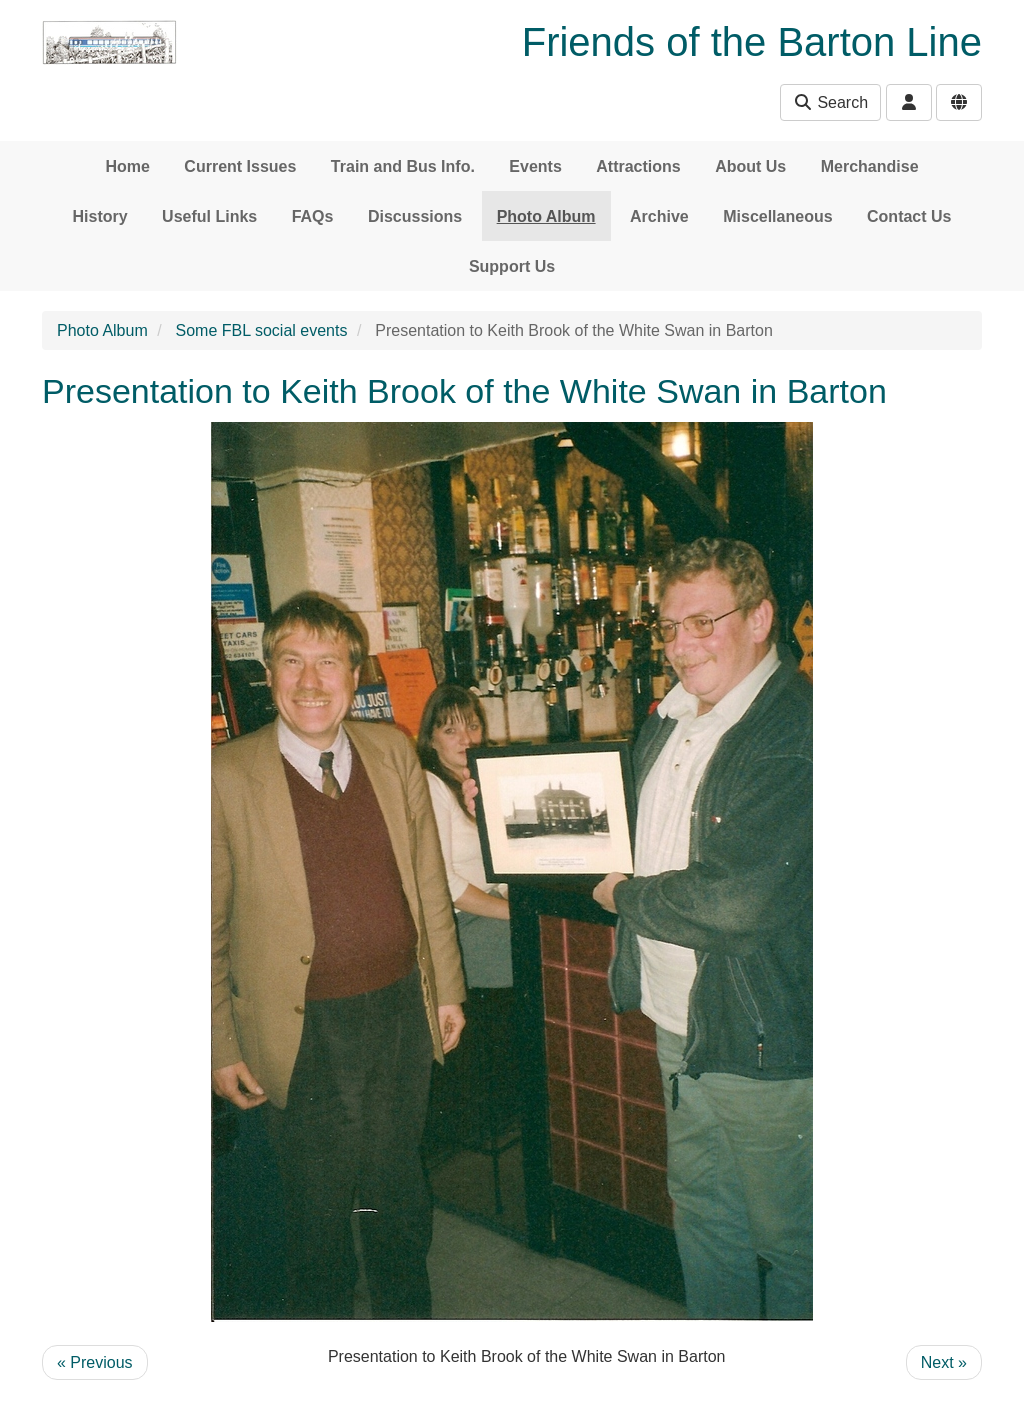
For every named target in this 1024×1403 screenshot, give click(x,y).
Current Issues (240, 166)
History (100, 216)
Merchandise (870, 166)
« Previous (95, 1362)
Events (535, 166)
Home (127, 166)
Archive (659, 216)
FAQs (313, 216)
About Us (750, 166)
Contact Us (909, 216)
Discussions (415, 216)
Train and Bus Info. (403, 166)
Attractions (638, 166)
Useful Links (209, 216)
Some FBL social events (262, 330)
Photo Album (546, 216)
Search (830, 102)
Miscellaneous (777, 216)
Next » (944, 1362)
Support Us (512, 266)
